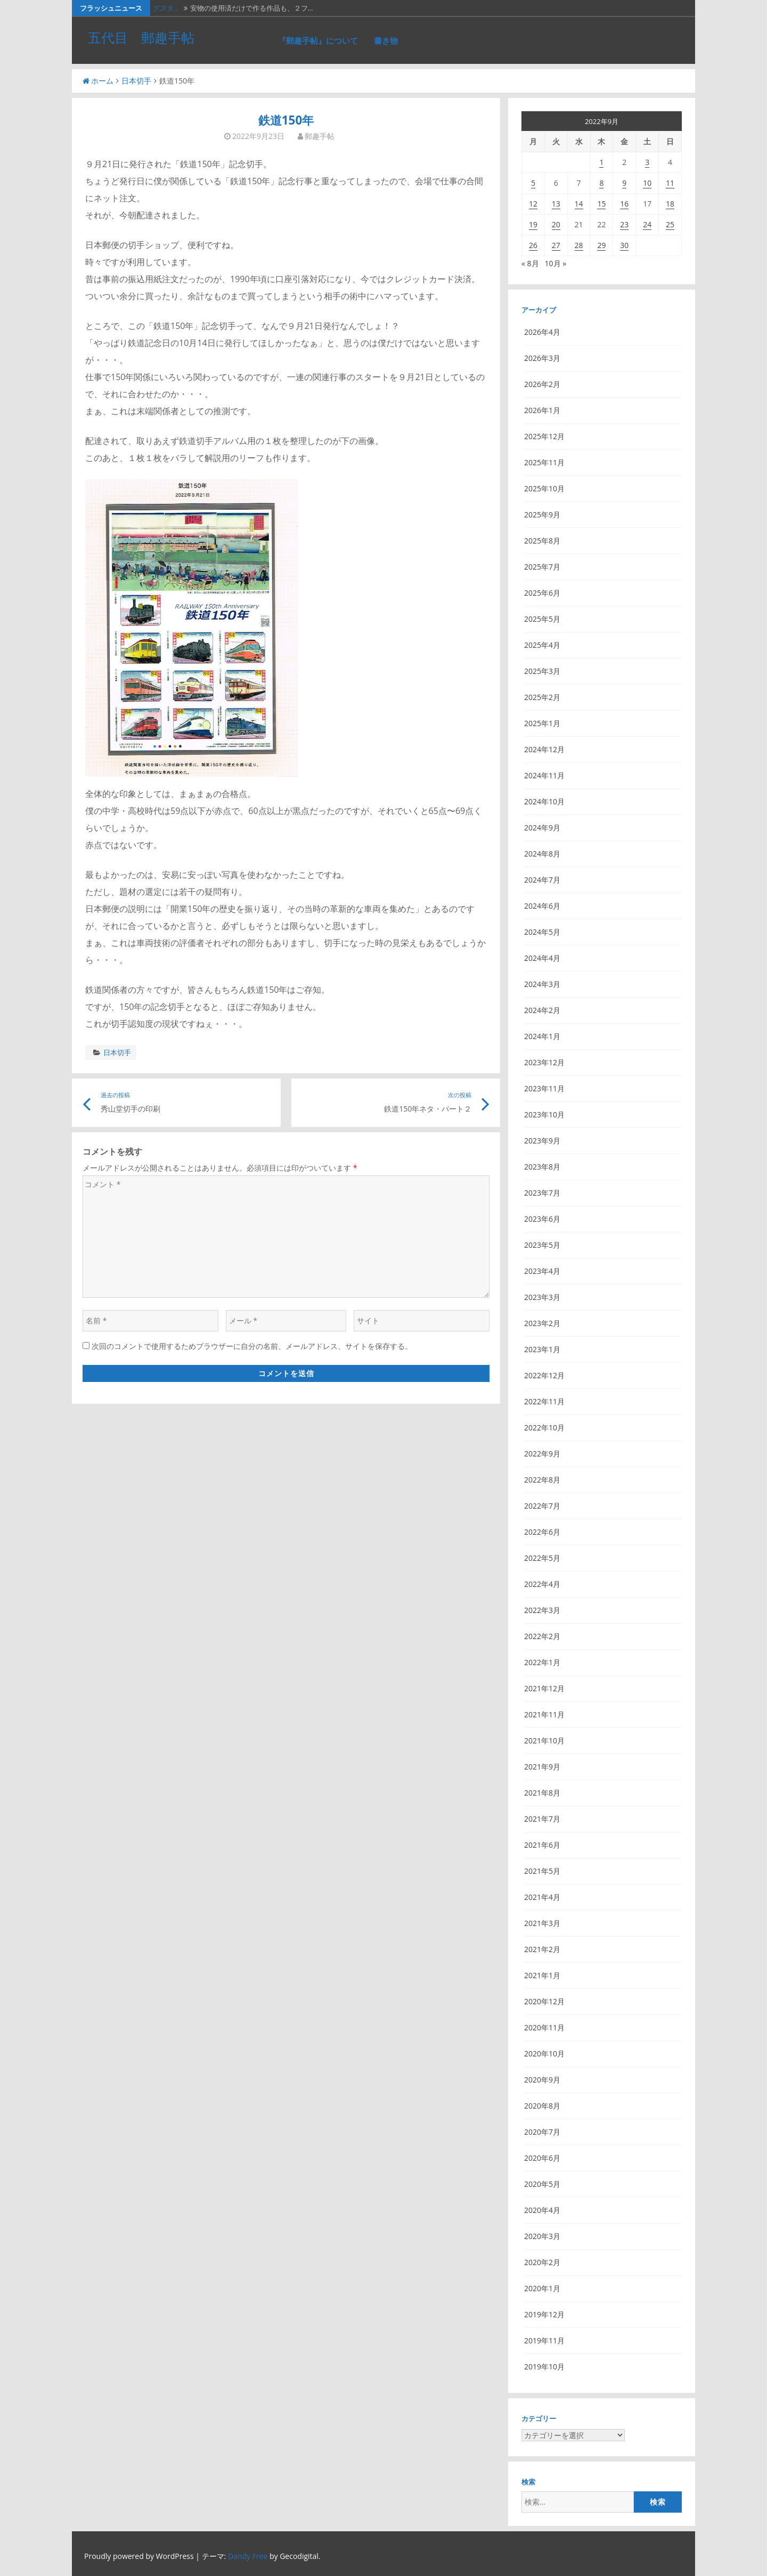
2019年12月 (544, 2314)
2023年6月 (542, 1219)
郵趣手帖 (319, 136)
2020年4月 (542, 2210)
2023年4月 (542, 1271)
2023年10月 (544, 1114)
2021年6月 (542, 1845)
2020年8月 (542, 2106)
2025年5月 (542, 619)
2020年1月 (542, 2288)
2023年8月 (542, 1167)
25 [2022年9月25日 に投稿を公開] (670, 224)
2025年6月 (542, 593)
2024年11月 (544, 775)
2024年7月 (542, 880)
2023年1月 (542, 1349)
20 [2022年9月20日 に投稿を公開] (556, 224)
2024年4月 (542, 958)
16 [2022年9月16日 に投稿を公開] (624, 204)
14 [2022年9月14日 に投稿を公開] (579, 204)
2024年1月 (542, 1036)
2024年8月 (542, 854)
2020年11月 (544, 2027)
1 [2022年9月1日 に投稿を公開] (601, 162)
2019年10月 (544, 2366)
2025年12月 (544, 436)
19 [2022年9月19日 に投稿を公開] (533, 224)
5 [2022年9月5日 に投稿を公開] (533, 183)
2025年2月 (542, 697)
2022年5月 (542, 1558)
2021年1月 (542, 1975)
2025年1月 (542, 723)
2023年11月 (544, 1088)
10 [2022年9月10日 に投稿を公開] (647, 183)
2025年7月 (542, 567)
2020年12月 (544, 2001)
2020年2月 (542, 2262)
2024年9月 (542, 827)
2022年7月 (542, 1506)
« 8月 (530, 263)
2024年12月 (544, 749)
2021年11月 (544, 1714)
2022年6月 (542, 1532)
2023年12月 (544, 1062)
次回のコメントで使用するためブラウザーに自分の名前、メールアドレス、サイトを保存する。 (252, 1346)
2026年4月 (542, 332)
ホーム (98, 81)
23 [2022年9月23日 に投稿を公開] (624, 224)
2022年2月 (542, 1636)
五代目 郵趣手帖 (141, 37)
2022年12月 (544, 1375)
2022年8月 (542, 1480)
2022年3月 (542, 1610)
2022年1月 (542, 1662)
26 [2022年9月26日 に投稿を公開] (533, 245)
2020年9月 (542, 2080)
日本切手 (136, 81)
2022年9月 (542, 1454)
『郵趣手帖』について (318, 40)
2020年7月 (542, 2132)
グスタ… (166, 8)
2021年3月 (542, 1923)
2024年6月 (542, 906)
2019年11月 (544, 2340)
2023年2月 (542, 1323)
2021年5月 (542, 1871)
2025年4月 (542, 645)
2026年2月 (542, 384)
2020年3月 (542, 2236)
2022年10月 (544, 1427)
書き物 (386, 40)
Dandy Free (247, 2556)
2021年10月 (544, 1740)
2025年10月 (544, 488)
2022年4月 (542, 1584)
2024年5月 (542, 932)
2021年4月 (542, 1897)
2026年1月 (542, 410)
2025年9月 (542, 514)
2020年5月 (542, 2184)
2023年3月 (542, 1297)
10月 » (556, 263)
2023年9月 (542, 1140)
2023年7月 (542, 1193)
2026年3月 (542, 358)
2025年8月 (542, 541)
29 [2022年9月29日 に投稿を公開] (601, 245)
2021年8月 (542, 1793)
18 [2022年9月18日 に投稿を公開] (670, 204)
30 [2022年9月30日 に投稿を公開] (624, 245)
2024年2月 (542, 1010)
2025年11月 (544, 462)
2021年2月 (542, 1949)
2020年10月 (544, 2053)
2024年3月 (542, 984)
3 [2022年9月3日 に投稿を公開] (647, 162)
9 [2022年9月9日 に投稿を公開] (624, 183)
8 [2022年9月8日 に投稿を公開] (601, 183)
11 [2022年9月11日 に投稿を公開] (670, 183)
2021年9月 (542, 1767)
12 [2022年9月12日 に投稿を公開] (533, 204)
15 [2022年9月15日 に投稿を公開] (601, 204)
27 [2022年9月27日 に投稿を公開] (556, 245)
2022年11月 (544, 1401)
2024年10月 (544, 801)
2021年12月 (544, 1688)
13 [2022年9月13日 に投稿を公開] (556, 204)
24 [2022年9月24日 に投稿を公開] (647, 224)
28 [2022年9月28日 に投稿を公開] (579, 245)
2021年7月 (542, 1819)
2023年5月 (542, 1245)
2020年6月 (542, 2158)
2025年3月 (542, 671)
